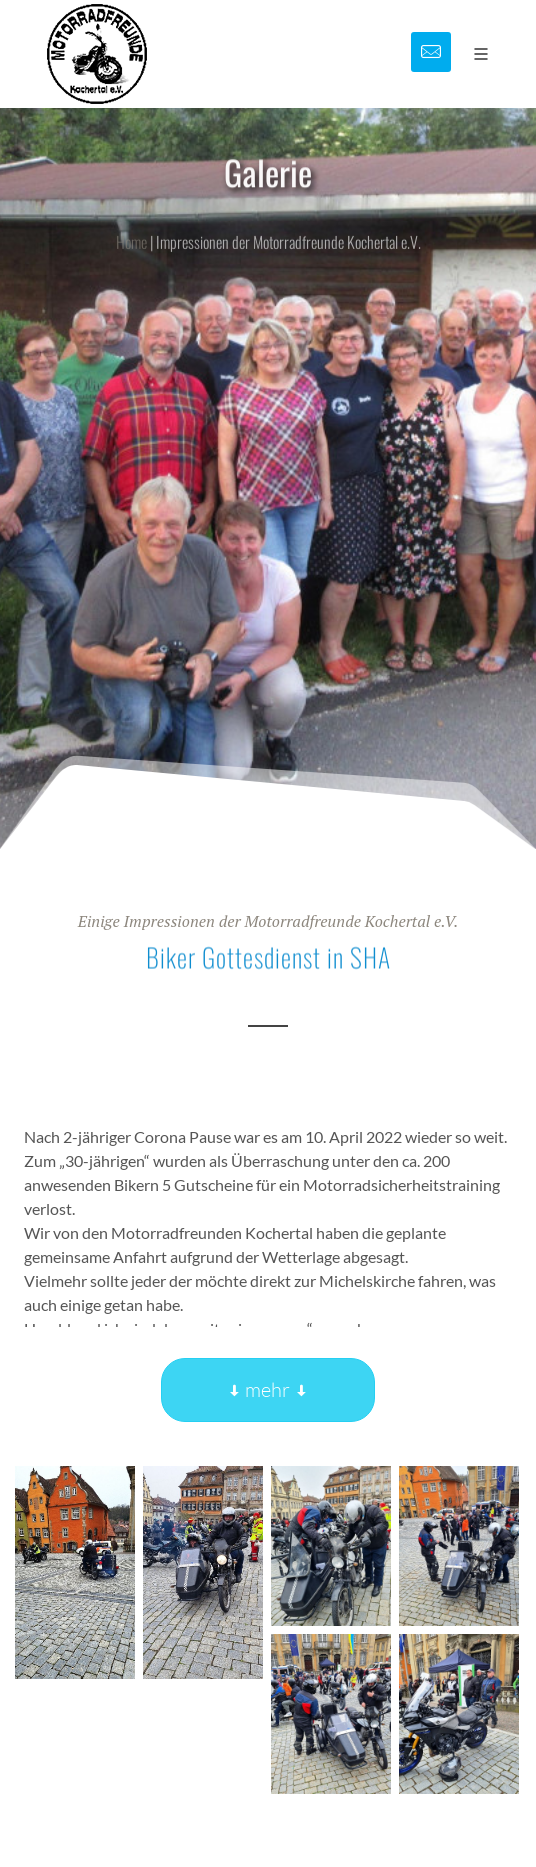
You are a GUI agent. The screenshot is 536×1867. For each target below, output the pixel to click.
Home (131, 252)
